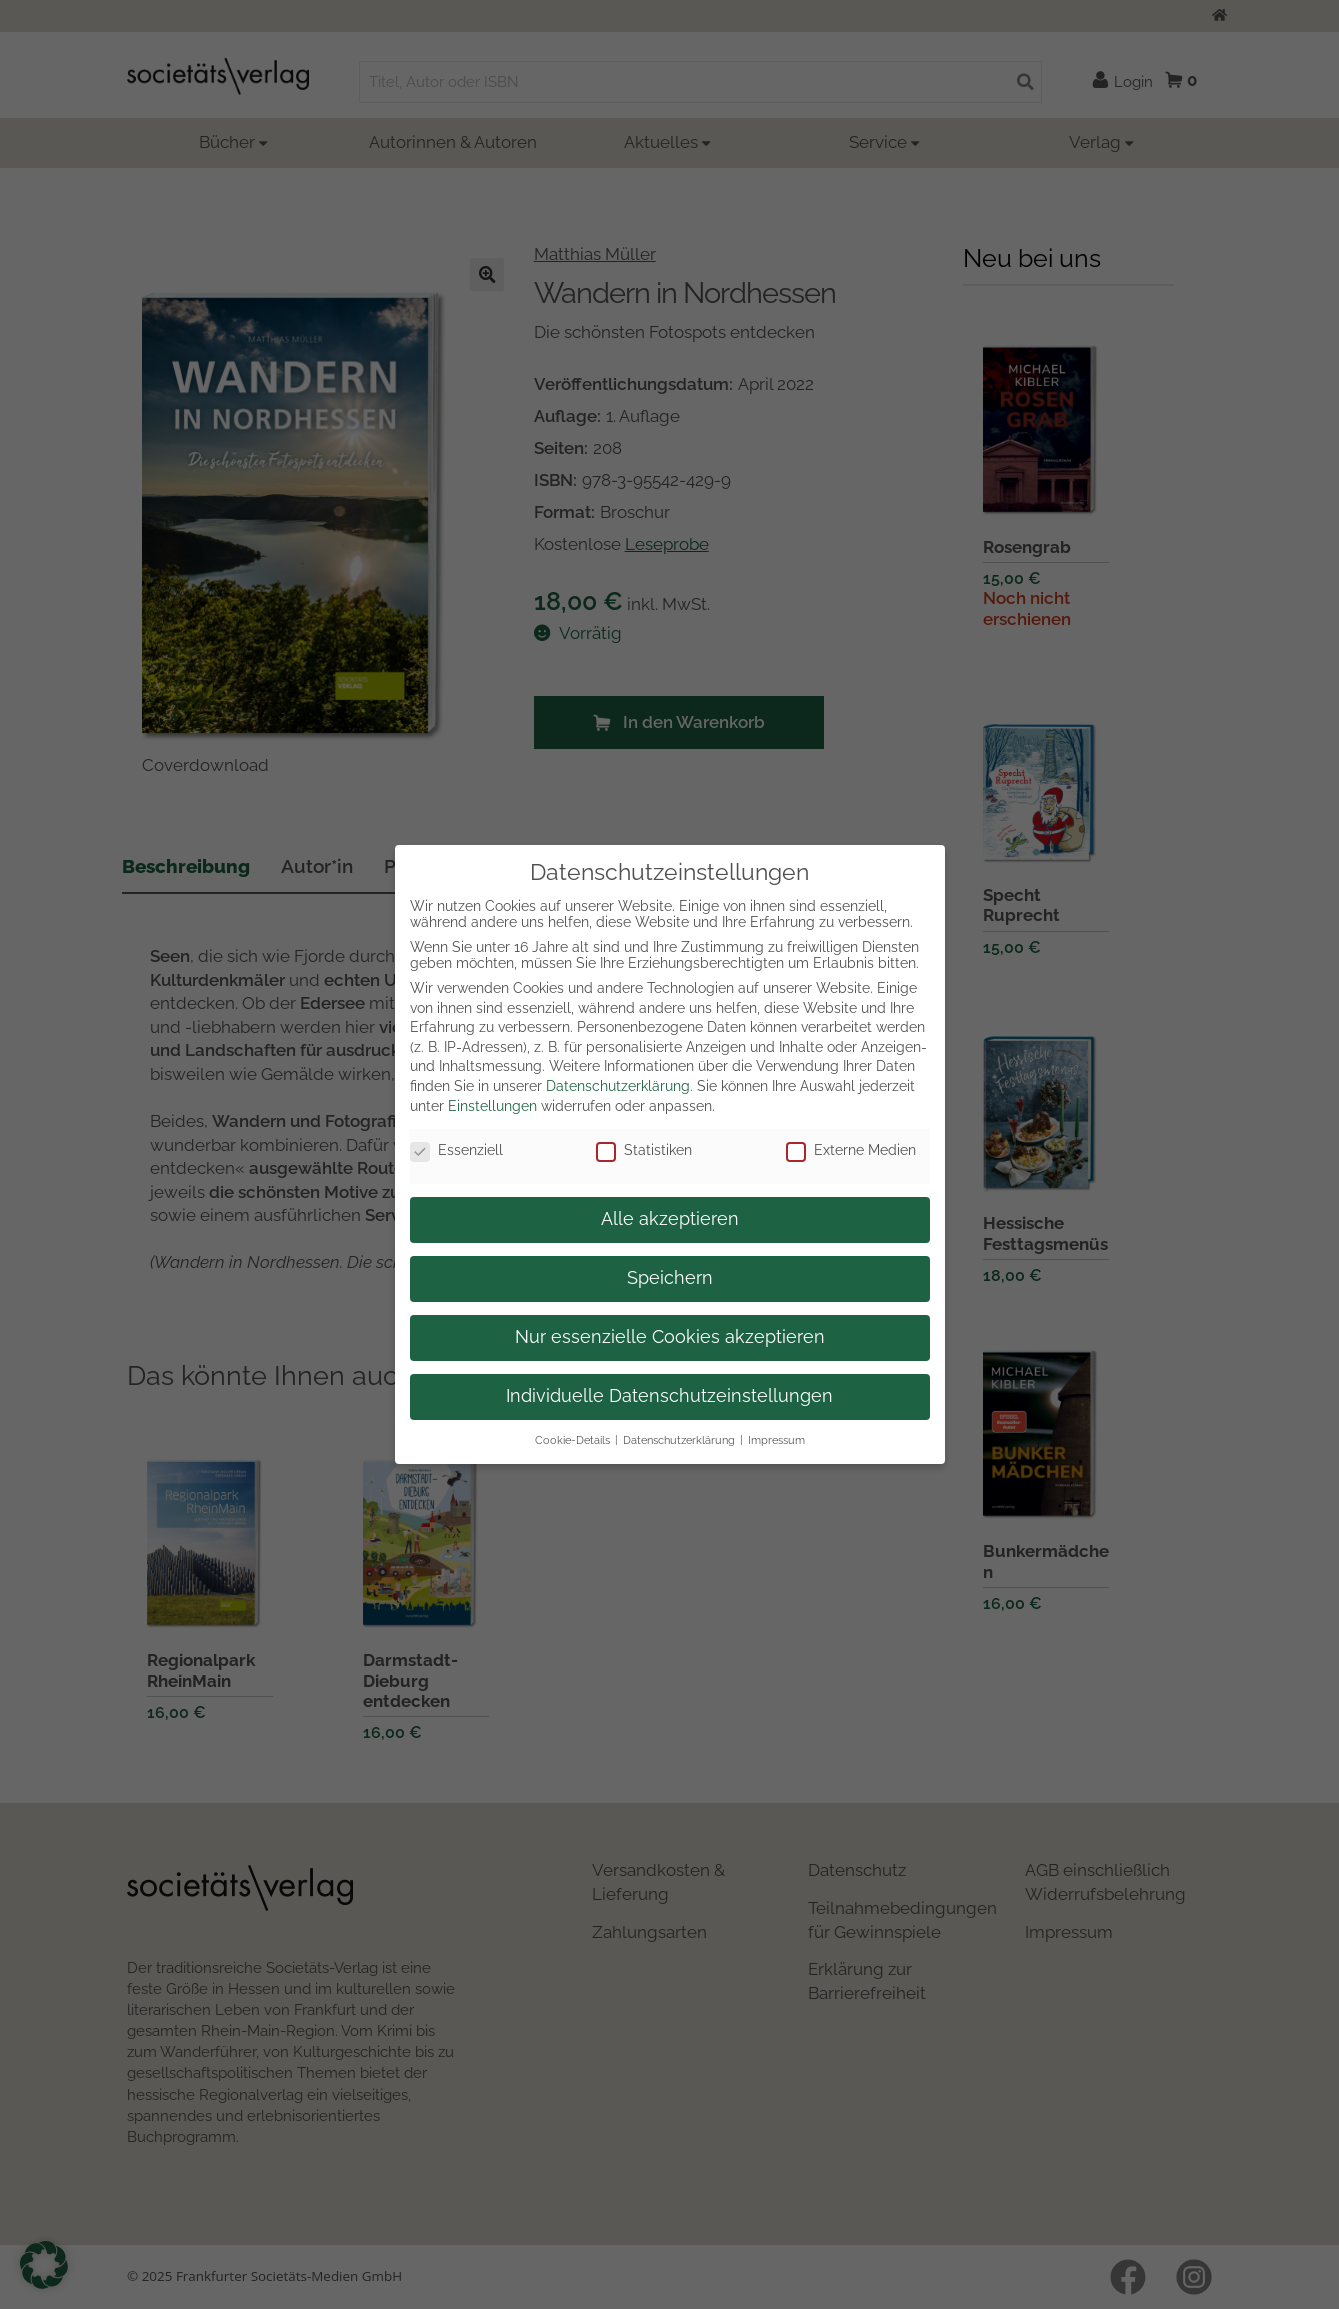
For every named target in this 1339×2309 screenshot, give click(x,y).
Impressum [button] (776, 1440)
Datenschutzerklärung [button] (679, 1440)
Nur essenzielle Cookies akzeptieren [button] (670, 1337)
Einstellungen (492, 1106)
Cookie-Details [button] (572, 1440)
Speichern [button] (670, 1278)
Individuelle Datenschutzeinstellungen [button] (669, 1396)
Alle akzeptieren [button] (670, 1219)
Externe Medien (851, 1150)
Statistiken (644, 1150)
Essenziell (456, 1150)
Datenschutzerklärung (618, 1086)
